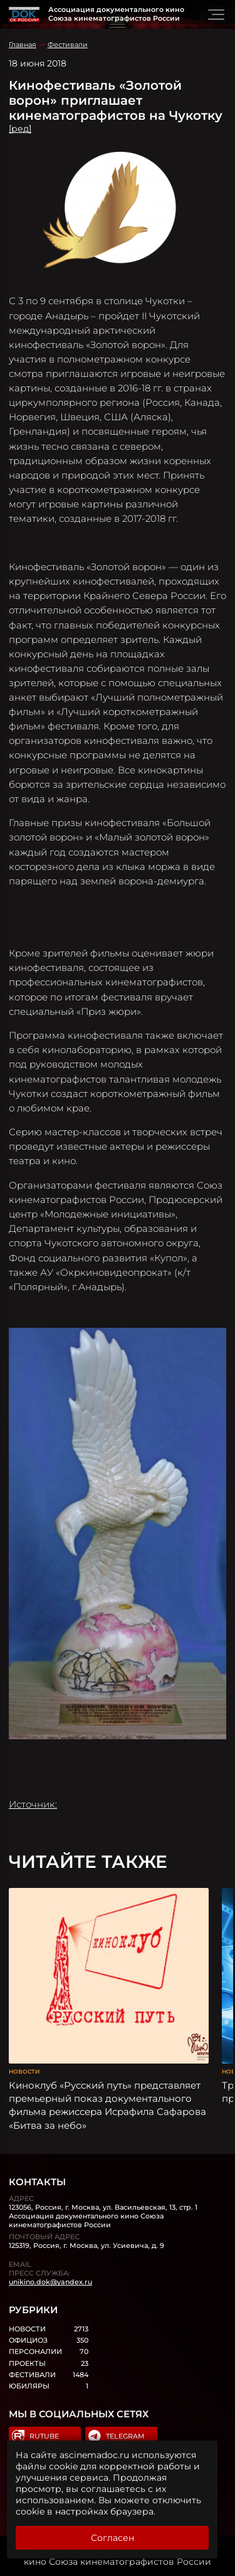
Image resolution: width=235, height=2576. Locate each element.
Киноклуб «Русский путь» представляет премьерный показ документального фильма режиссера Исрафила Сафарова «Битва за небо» (107, 2105)
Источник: (33, 1804)
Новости (24, 2071)
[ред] (20, 128)
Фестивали (68, 44)
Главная (22, 44)
